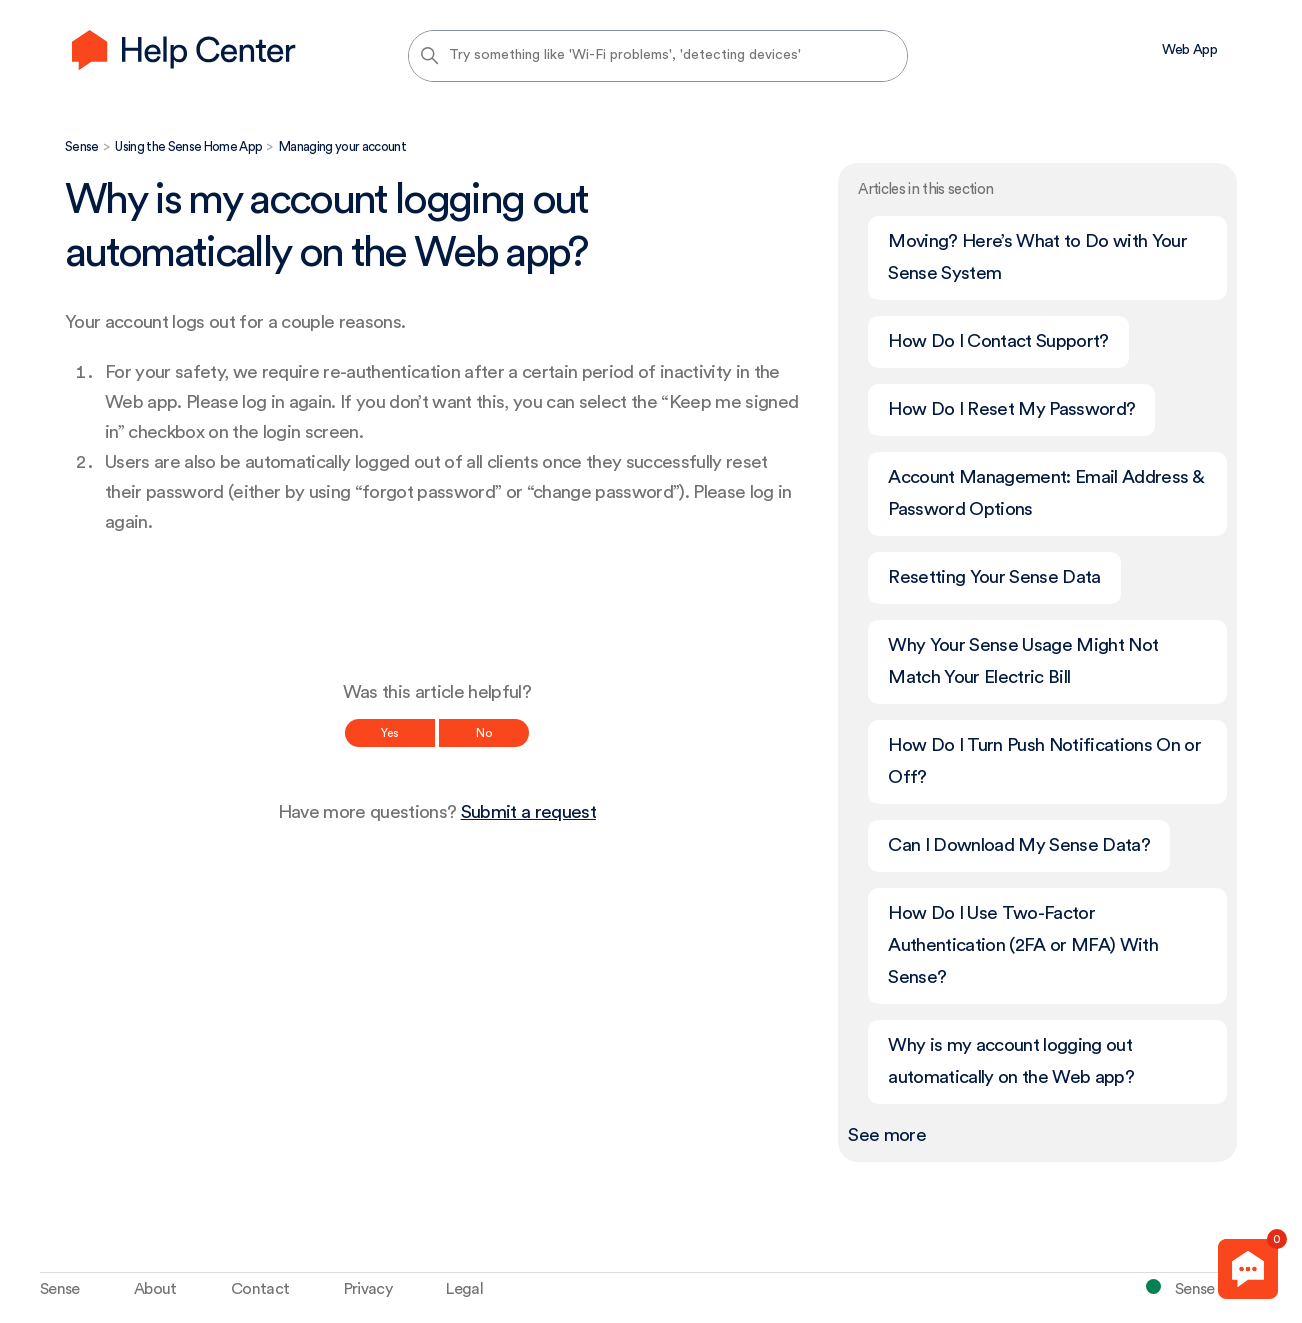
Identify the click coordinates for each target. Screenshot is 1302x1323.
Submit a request (528, 812)
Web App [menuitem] (1189, 50)
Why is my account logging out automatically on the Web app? (1011, 1061)
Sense (82, 146)
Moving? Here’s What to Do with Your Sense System (1037, 257)
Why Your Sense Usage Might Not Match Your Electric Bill (1023, 661)
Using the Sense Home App (188, 146)
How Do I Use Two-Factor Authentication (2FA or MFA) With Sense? (1023, 945)
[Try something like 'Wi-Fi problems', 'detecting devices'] (658, 56)
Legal (464, 1289)
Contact (260, 1289)
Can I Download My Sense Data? (1019, 845)
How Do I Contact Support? (998, 341)
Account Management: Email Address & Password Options (1046, 493)
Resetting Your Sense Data (994, 577)
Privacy (368, 1289)
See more (887, 1135)
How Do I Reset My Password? (1011, 409)
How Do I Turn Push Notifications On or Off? (1044, 761)
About (155, 1289)
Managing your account (342, 146)
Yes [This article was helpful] (390, 733)
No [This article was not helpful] (484, 733)
